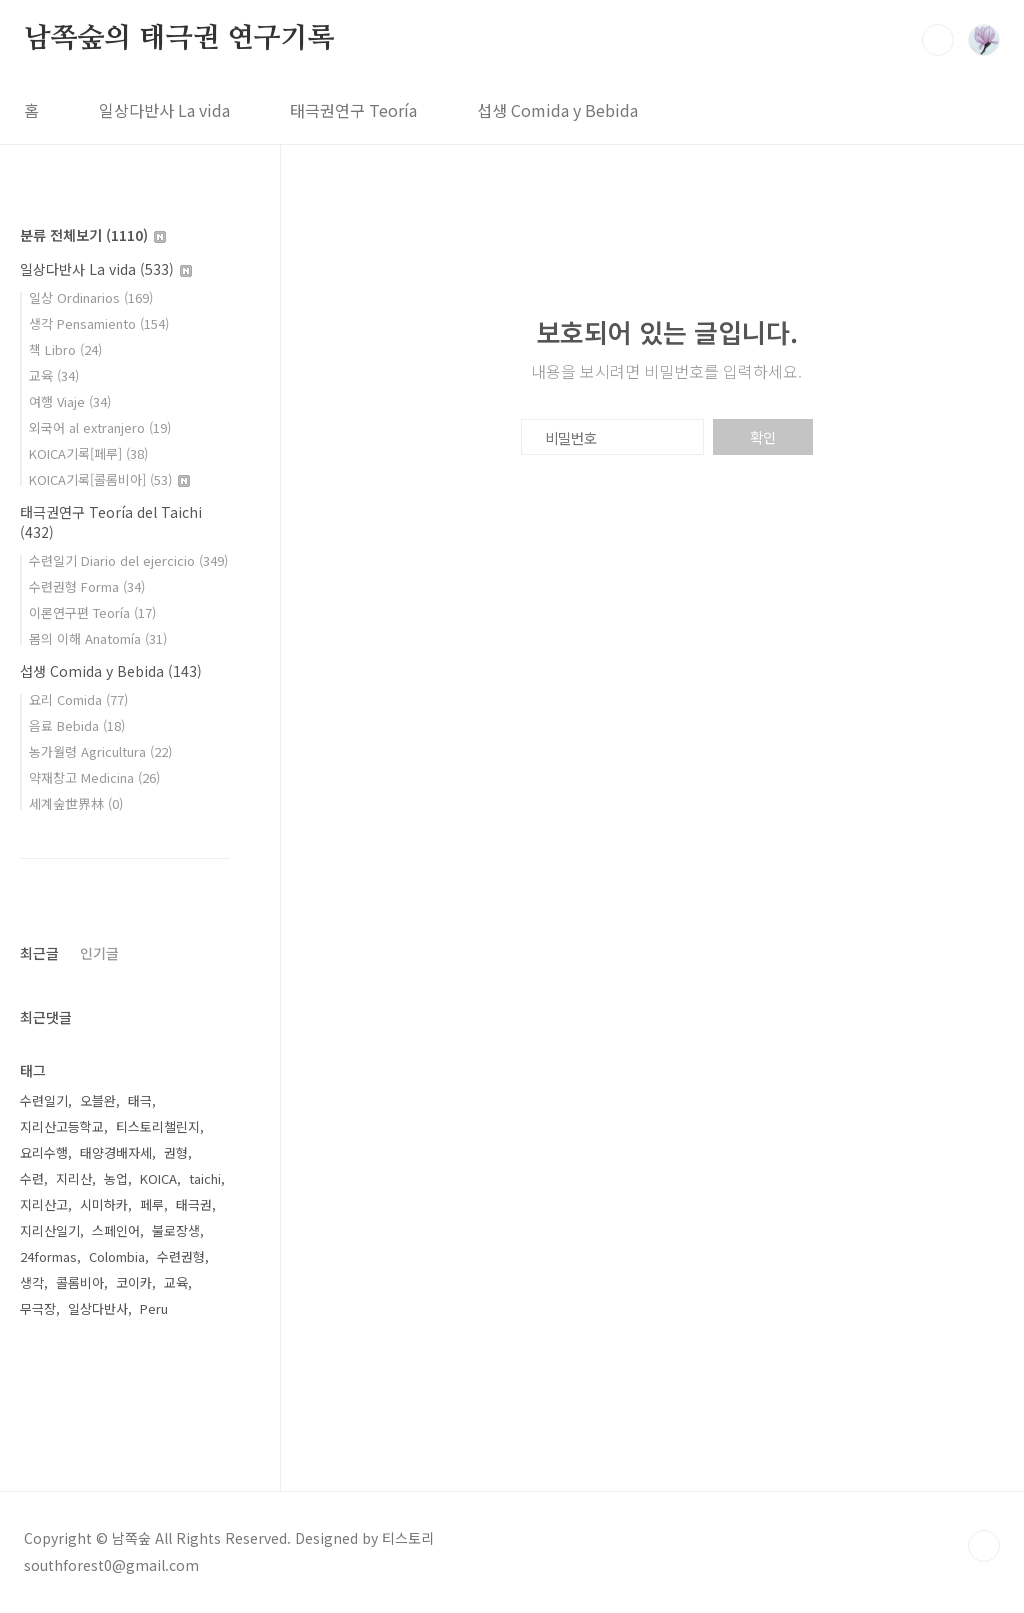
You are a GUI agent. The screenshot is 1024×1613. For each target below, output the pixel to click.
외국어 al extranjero (100, 427)
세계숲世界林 (76, 803)
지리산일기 (50, 1230)
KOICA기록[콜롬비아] (109, 479)
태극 (140, 1100)
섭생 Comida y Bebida (557, 110)
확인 (763, 437)
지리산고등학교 (62, 1126)
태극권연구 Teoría (353, 110)
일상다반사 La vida (164, 110)
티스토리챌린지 (158, 1126)
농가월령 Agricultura (100, 751)
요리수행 (44, 1152)
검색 (938, 40)
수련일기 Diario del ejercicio (128, 560)
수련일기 (44, 1100)
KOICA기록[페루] (88, 453)
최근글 (39, 953)
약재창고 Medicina (94, 777)
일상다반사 (98, 1308)
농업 (116, 1178)
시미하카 (104, 1204)
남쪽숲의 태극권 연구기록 (179, 39)
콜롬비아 (80, 1282)
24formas (48, 1256)
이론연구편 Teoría (92, 612)
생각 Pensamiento (99, 323)
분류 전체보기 (93, 235)
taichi (205, 1178)
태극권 (194, 1204)
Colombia (117, 1256)
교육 (54, 375)
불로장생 (176, 1230)
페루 (152, 1204)
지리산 (74, 1178)
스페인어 (116, 1230)
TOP (984, 1546)
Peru (154, 1308)
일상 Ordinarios (91, 297)
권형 (176, 1152)
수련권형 (181, 1256)
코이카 (134, 1282)
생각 (32, 1282)
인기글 (99, 953)
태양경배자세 (116, 1152)
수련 (32, 1178)
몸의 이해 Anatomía (98, 638)
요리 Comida (78, 699)
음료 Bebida (77, 725)
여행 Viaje (70, 401)
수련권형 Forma (87, 586)
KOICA (158, 1178)
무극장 (38, 1308)
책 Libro (65, 349)
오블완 (98, 1100)
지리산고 (44, 1204)
